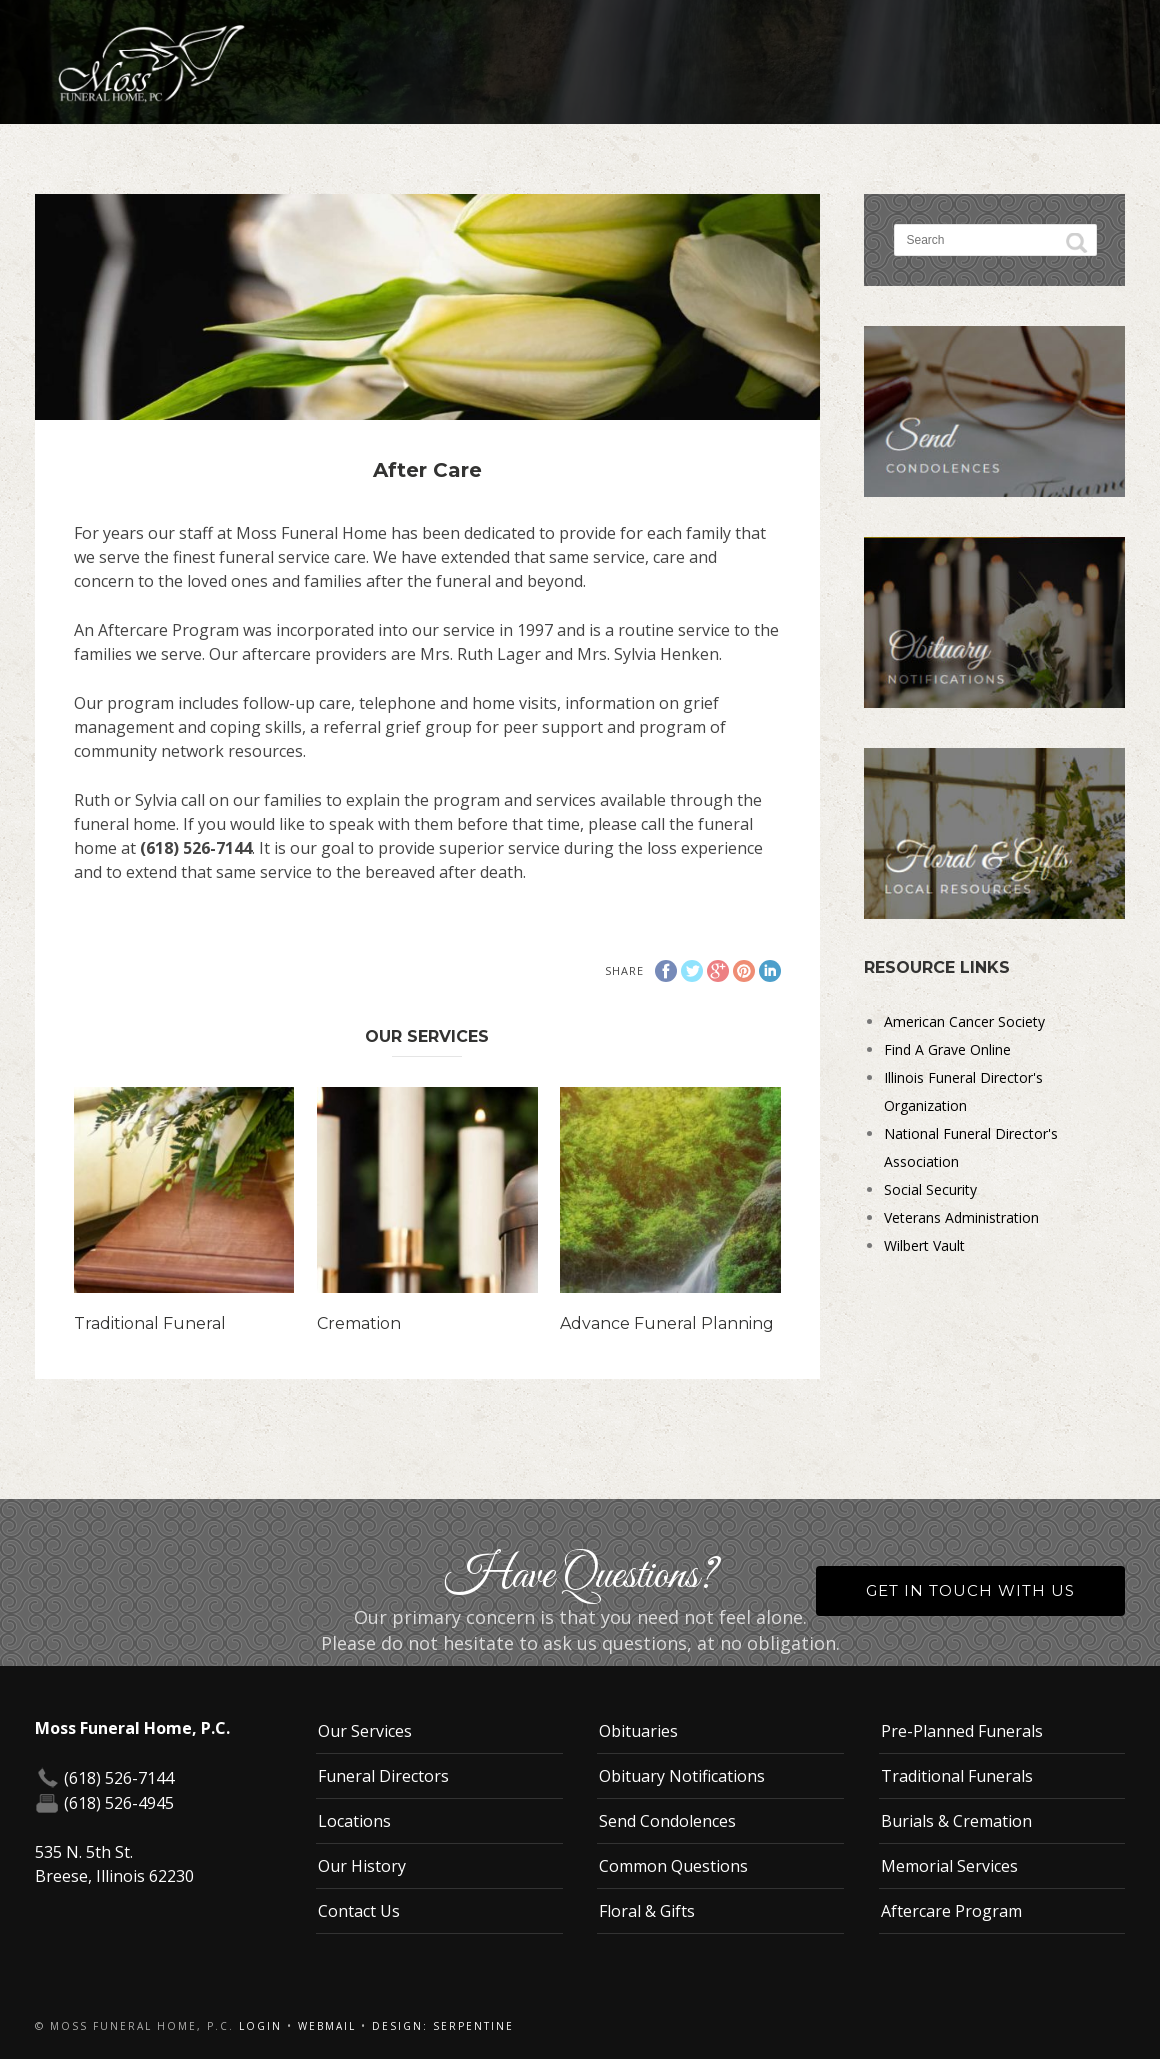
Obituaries (638, 1731)
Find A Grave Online (947, 1049)
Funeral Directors (383, 1776)
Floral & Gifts (647, 1911)
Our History (362, 1866)
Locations (354, 1821)
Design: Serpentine (443, 2026)
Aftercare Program (951, 1911)
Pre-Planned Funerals (962, 1731)
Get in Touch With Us (970, 1590)
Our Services (365, 1731)
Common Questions (673, 1866)
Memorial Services (949, 1866)
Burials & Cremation (956, 1821)
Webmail (327, 2026)
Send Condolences (667, 1821)
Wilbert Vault (924, 1245)
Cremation (359, 1323)
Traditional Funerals (957, 1776)
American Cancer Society (964, 1021)
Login (260, 2026)
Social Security (930, 1189)
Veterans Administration (961, 1217)
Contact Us (359, 1911)
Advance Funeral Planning (667, 1323)
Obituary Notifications (682, 1776)
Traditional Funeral (150, 1323)
